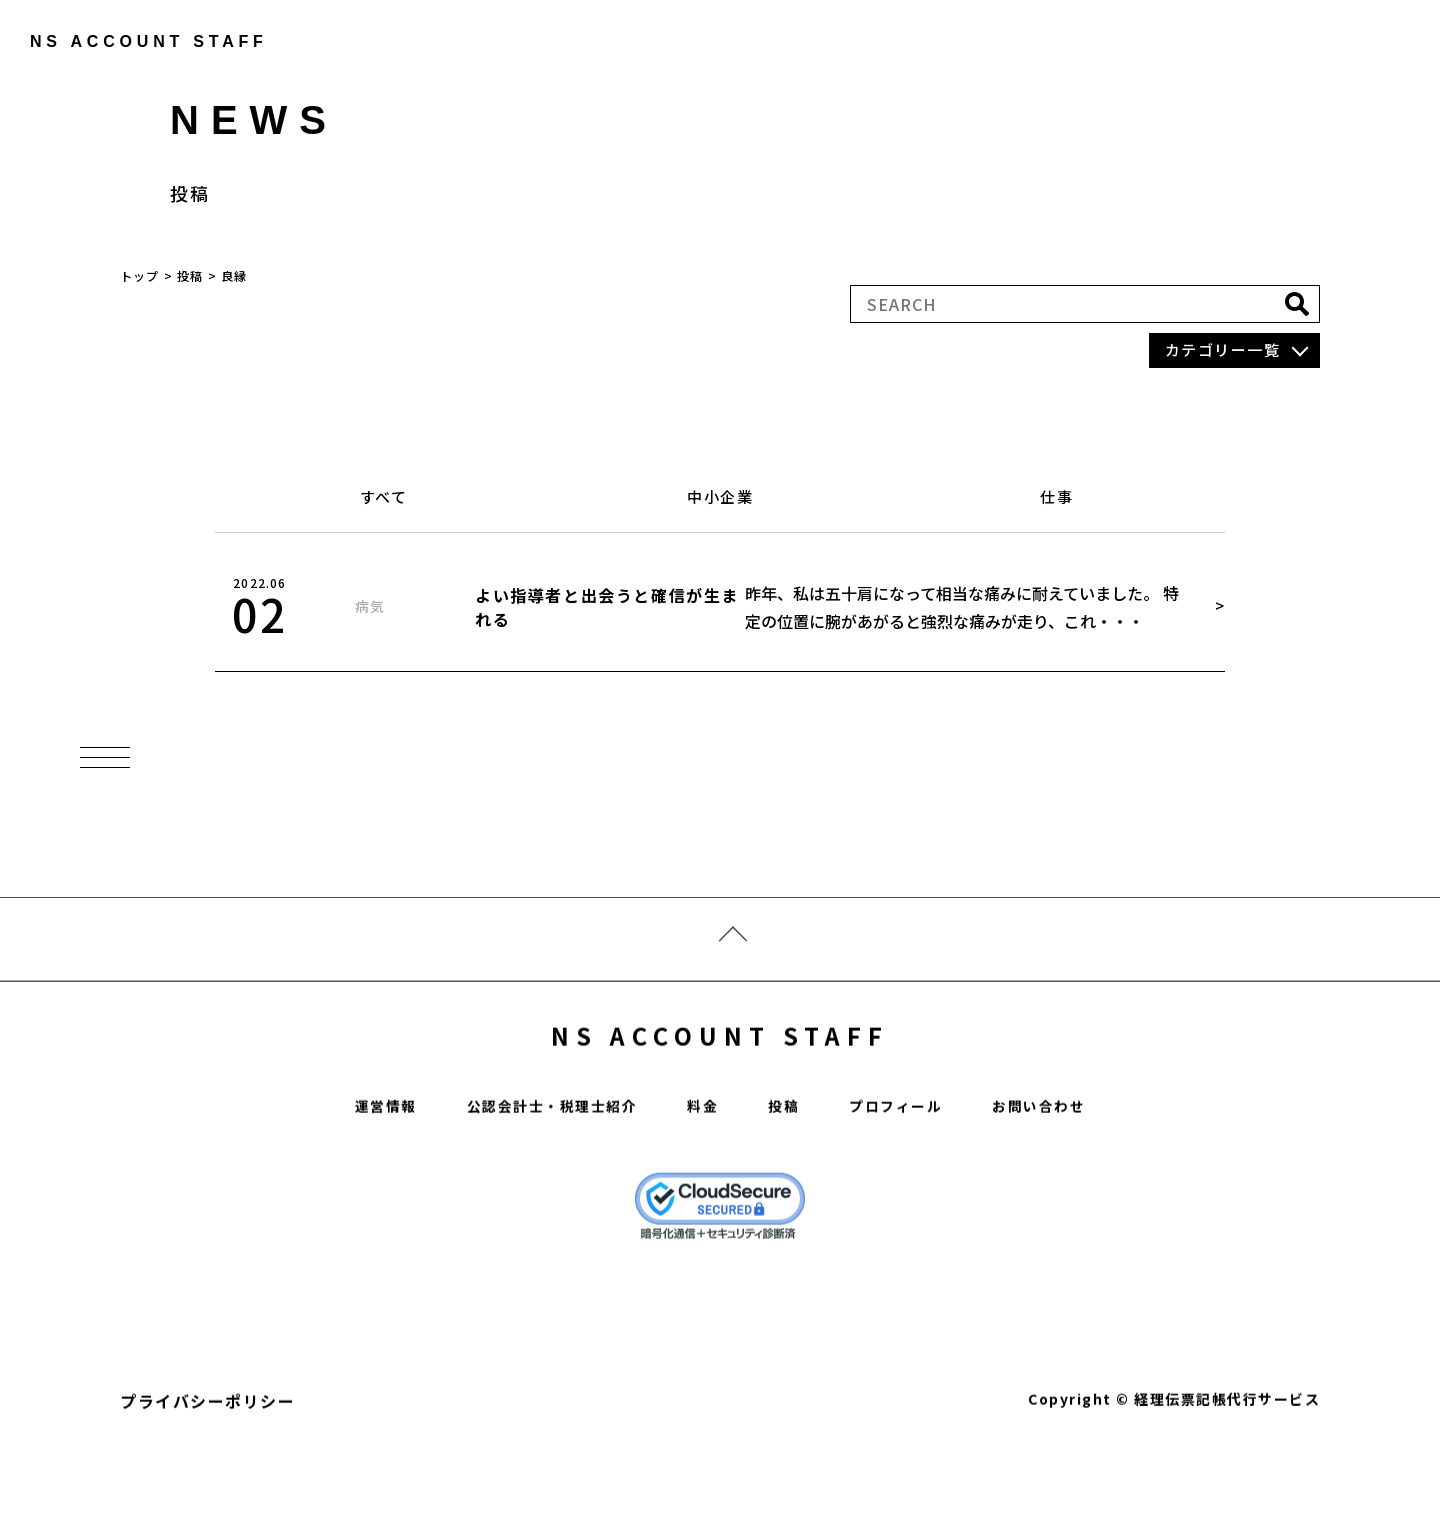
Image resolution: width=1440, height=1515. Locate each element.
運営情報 (359, 1160)
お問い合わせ (1063, 1160)
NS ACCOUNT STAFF (720, 1081)
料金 (703, 1160)
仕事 (1056, 504)
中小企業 (720, 504)
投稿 (788, 1160)
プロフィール (908, 1160)
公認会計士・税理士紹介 (540, 1160)
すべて (384, 504)
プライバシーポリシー (207, 1455)
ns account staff (135, 41)
